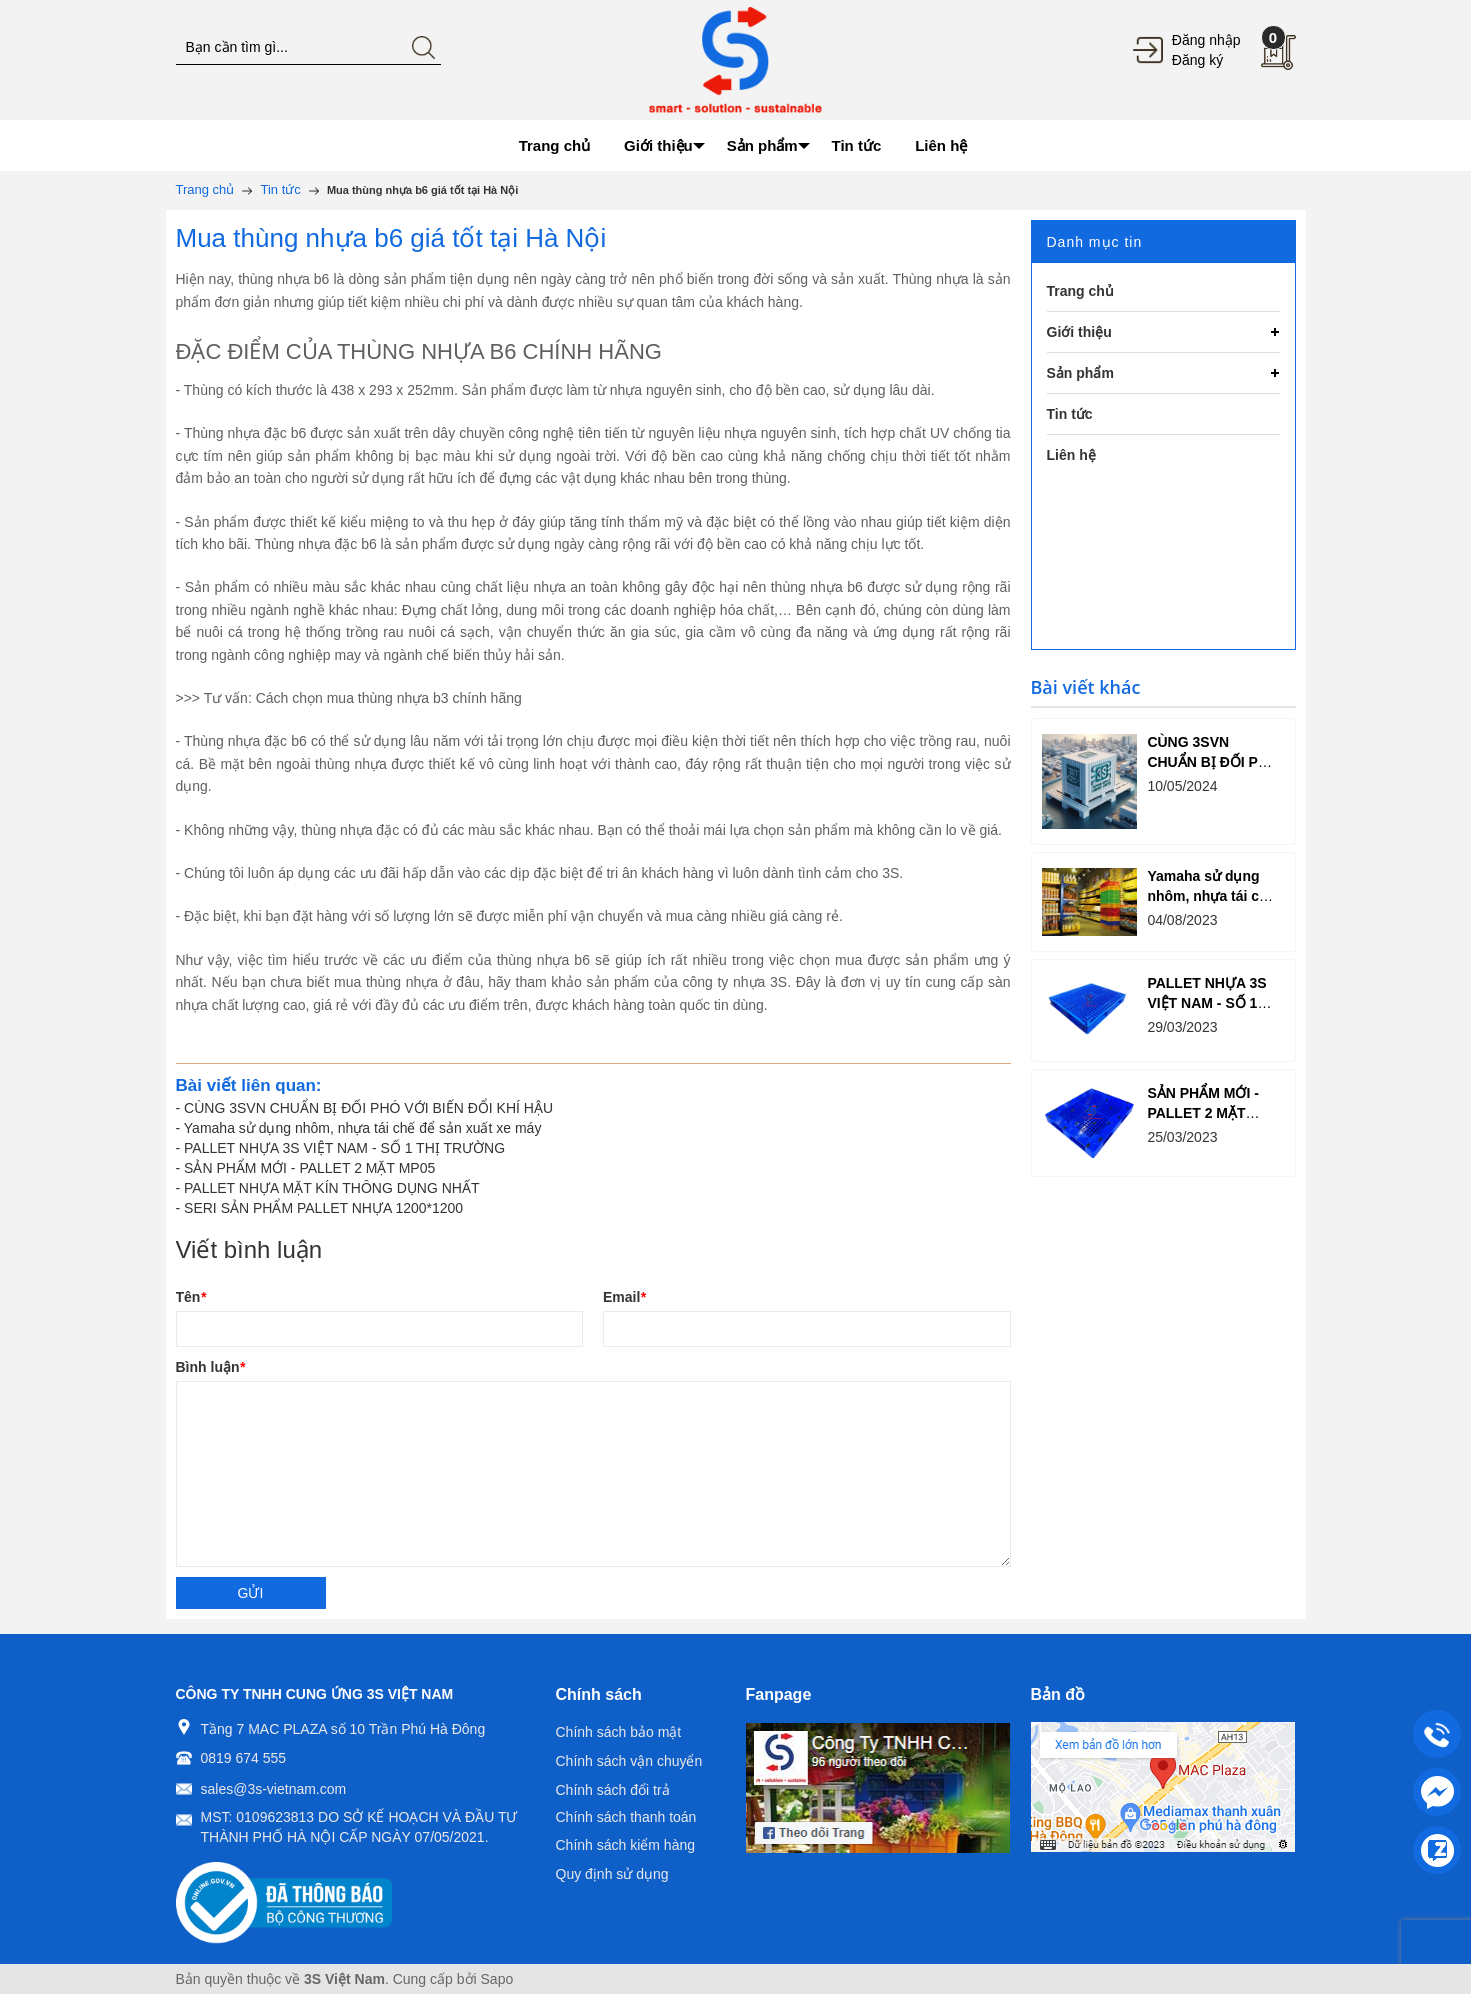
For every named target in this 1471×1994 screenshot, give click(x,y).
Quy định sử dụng (612, 1874)
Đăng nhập (1206, 40)
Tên (191, 1297)
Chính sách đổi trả (613, 1790)
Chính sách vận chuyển (629, 1761)
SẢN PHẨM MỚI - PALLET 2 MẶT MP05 (309, 1168)
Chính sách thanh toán (626, 1817)
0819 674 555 (244, 1758)
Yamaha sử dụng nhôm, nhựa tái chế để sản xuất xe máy (363, 1128)
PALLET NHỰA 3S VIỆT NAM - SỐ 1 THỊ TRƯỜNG (344, 1148)
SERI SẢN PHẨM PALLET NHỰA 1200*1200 (323, 1208)
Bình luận (210, 1367)
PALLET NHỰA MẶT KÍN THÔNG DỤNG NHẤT (331, 1188)
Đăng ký (1197, 60)
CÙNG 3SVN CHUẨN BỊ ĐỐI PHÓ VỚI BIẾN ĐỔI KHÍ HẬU (368, 1108)
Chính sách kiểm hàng (626, 1845)
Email (624, 1297)
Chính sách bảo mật (619, 1732)
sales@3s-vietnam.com (274, 1789)
